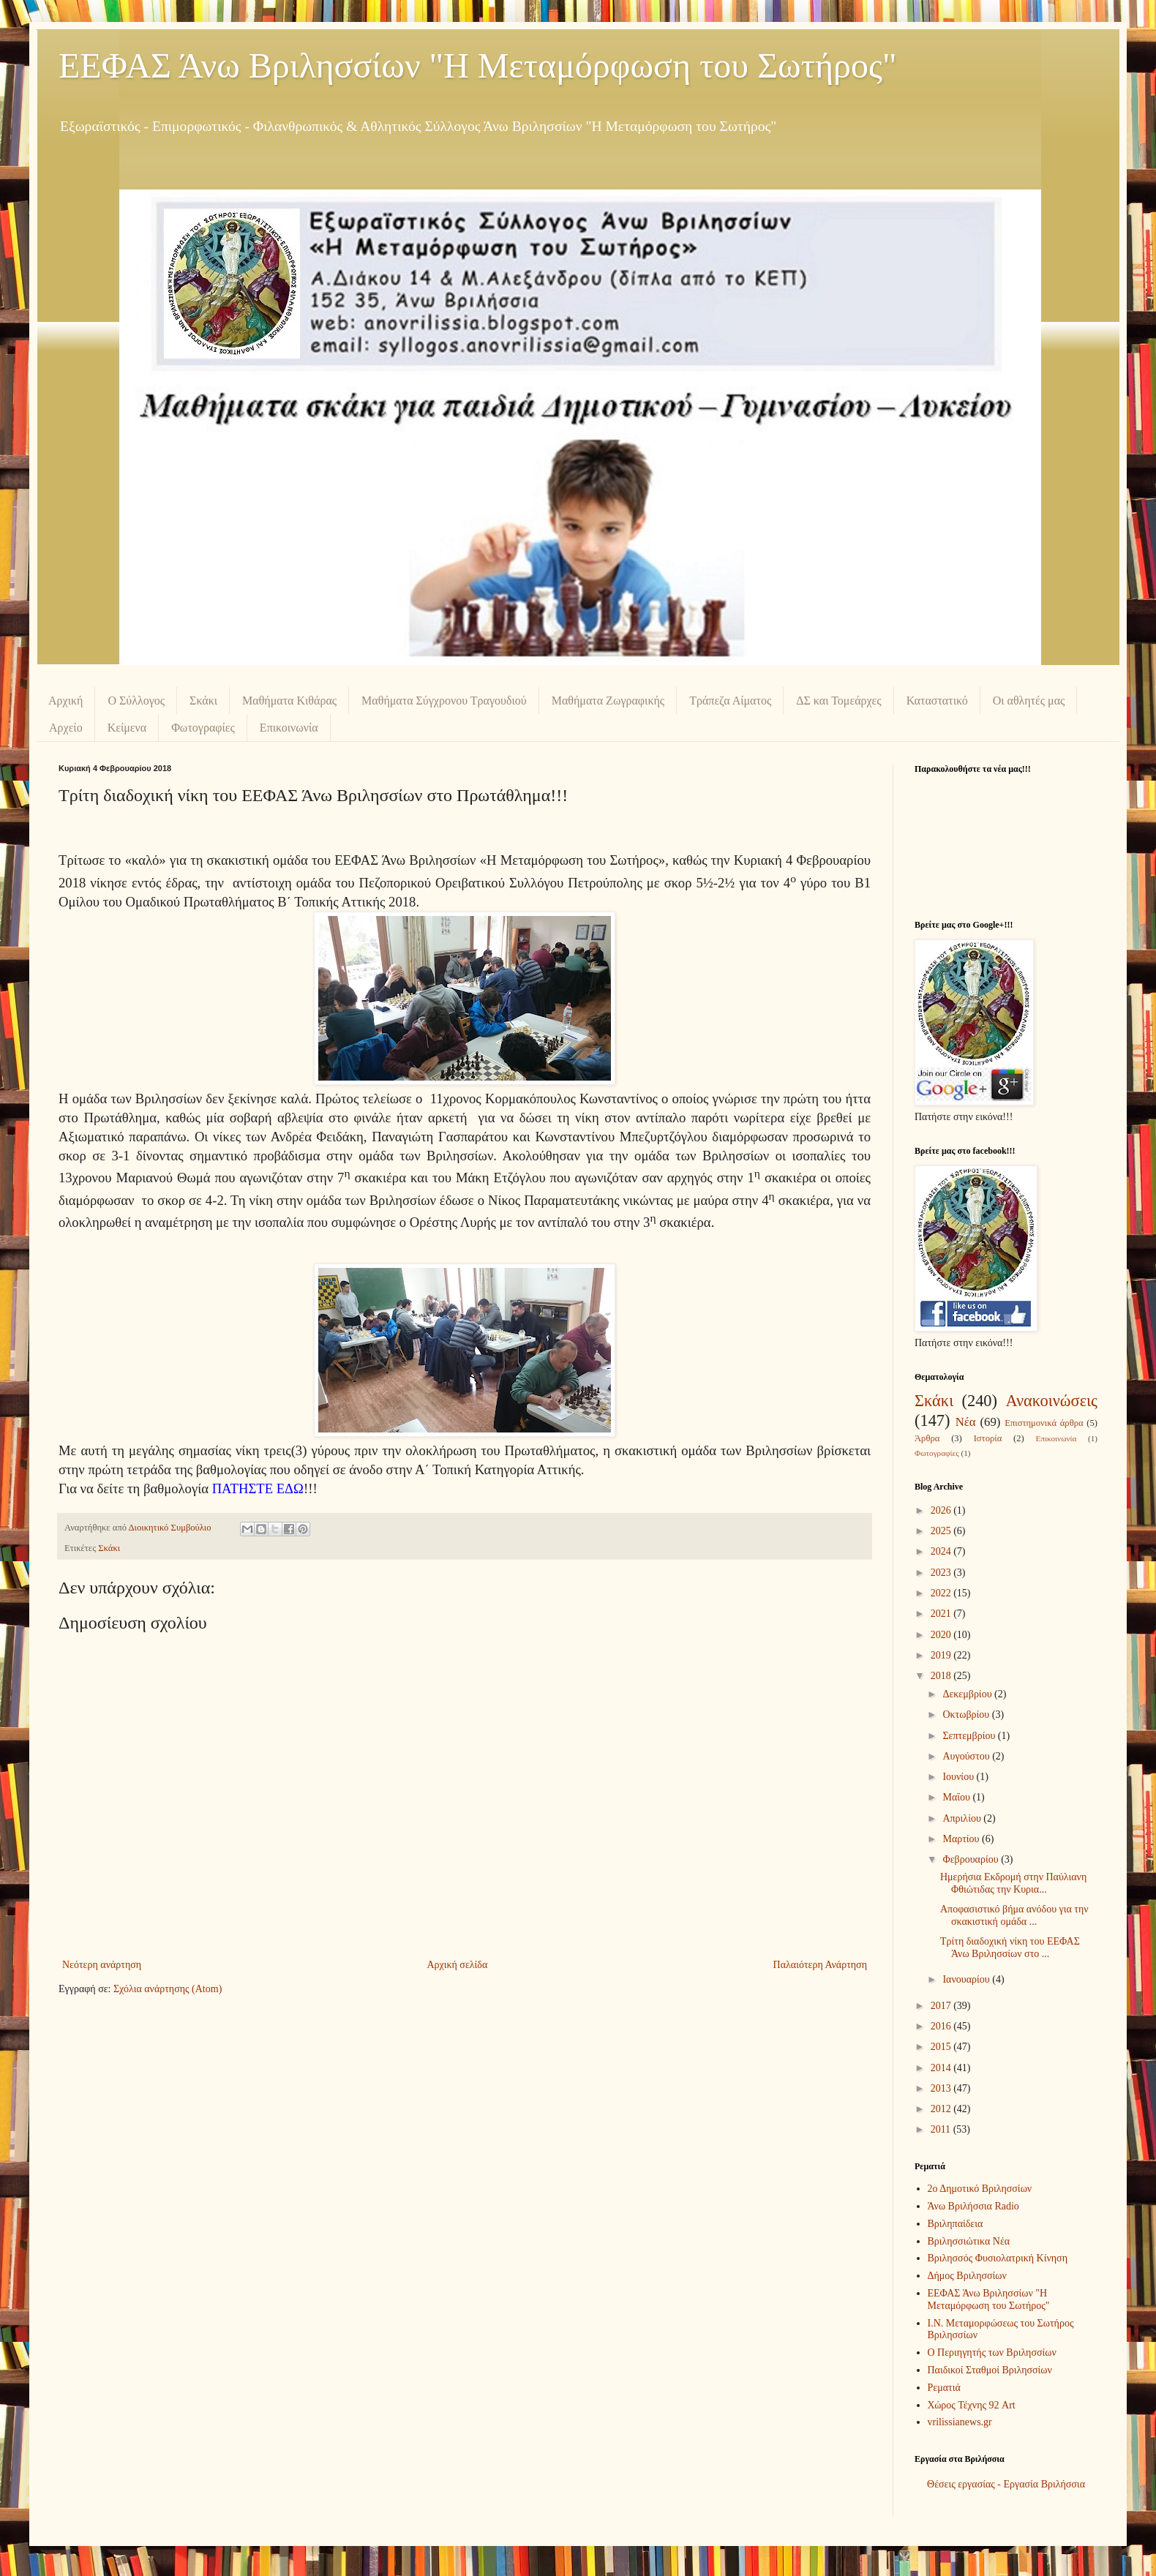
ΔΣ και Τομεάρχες (838, 700)
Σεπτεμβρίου (969, 1735)
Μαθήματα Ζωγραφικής (608, 700)
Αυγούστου (967, 1756)
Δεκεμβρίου (968, 1694)
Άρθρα (927, 1438)
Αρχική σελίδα (457, 1964)
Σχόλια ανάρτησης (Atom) (167, 1988)
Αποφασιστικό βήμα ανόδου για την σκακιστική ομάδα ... (1014, 1915)
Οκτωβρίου (966, 1714)
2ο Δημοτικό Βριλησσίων (980, 2188)
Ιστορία (988, 1438)
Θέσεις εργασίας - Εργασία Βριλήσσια (1006, 2484)
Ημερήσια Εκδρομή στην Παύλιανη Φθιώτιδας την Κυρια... (1013, 1883)
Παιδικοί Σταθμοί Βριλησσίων (990, 2370)
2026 (942, 1510)
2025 (942, 1530)
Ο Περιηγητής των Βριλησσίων (992, 2352)
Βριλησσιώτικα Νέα (969, 2241)
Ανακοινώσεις (1051, 1401)
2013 (942, 2088)
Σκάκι (203, 700)
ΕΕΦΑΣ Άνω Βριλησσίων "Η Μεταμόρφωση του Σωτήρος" (478, 65)
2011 (942, 2129)
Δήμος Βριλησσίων (967, 2275)
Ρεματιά (944, 2387)
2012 (942, 2108)
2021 (942, 1613)
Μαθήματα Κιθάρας (289, 700)
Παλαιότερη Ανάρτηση (820, 1964)
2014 (942, 2067)
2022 (942, 1593)
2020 (942, 1634)
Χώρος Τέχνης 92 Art (972, 2405)
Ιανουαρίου (967, 1979)
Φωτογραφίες (203, 727)
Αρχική (65, 700)
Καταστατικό (937, 700)
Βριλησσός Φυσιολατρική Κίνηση (997, 2258)
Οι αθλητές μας (1029, 700)
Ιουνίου (959, 1776)
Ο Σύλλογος (136, 700)
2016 (942, 2026)
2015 (942, 2046)
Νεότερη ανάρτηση (101, 1964)
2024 (942, 1551)
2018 (942, 1675)
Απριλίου (962, 1818)
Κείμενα (127, 727)
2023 (942, 1572)
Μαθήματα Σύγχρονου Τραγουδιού (444, 700)
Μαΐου (957, 1797)
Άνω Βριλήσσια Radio (973, 2206)
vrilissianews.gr (960, 2422)
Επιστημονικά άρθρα (1044, 1423)
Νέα (966, 1422)
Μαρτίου (962, 1838)
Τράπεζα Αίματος (730, 700)
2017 (942, 2005)
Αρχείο (66, 727)
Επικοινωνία (289, 727)
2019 (942, 1655)
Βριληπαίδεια (955, 2223)
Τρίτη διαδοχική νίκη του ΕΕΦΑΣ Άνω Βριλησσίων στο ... (1010, 1947)
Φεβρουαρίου (971, 1859)
